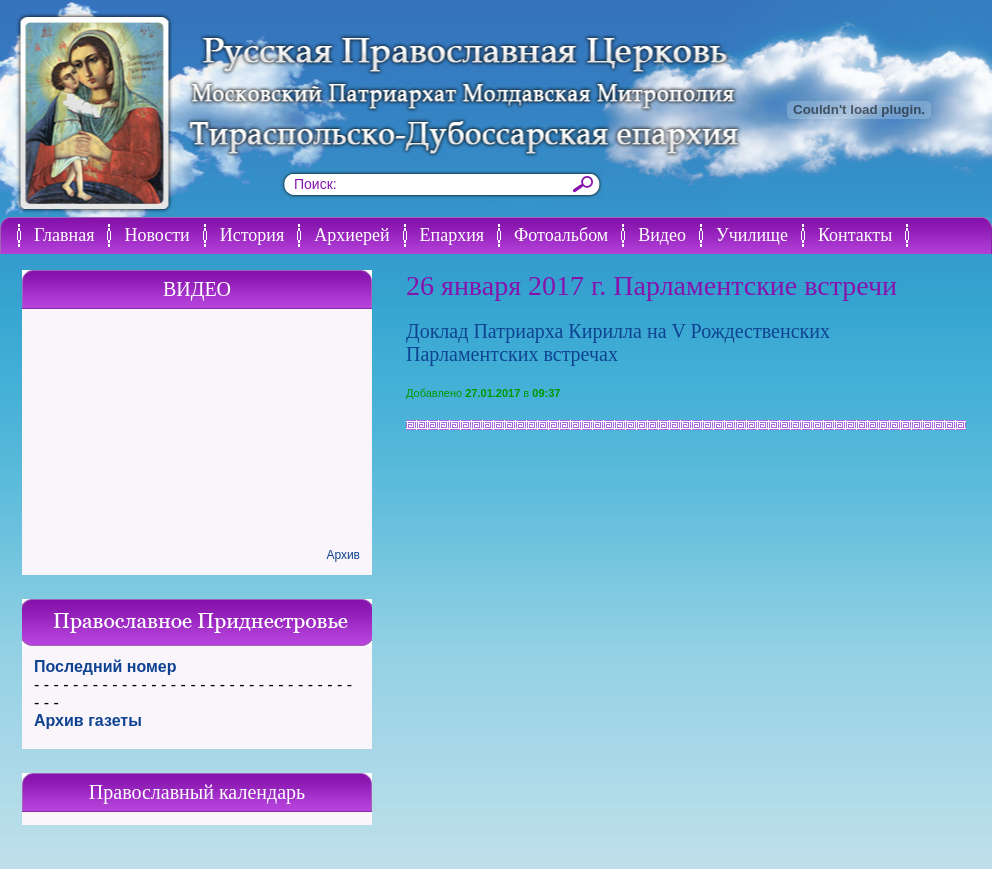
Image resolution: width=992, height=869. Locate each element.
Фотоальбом (561, 235)
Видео (662, 235)
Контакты (855, 235)
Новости (156, 235)
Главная (64, 235)
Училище (752, 235)
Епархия (452, 235)
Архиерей (351, 235)
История (252, 235)
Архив (343, 555)
